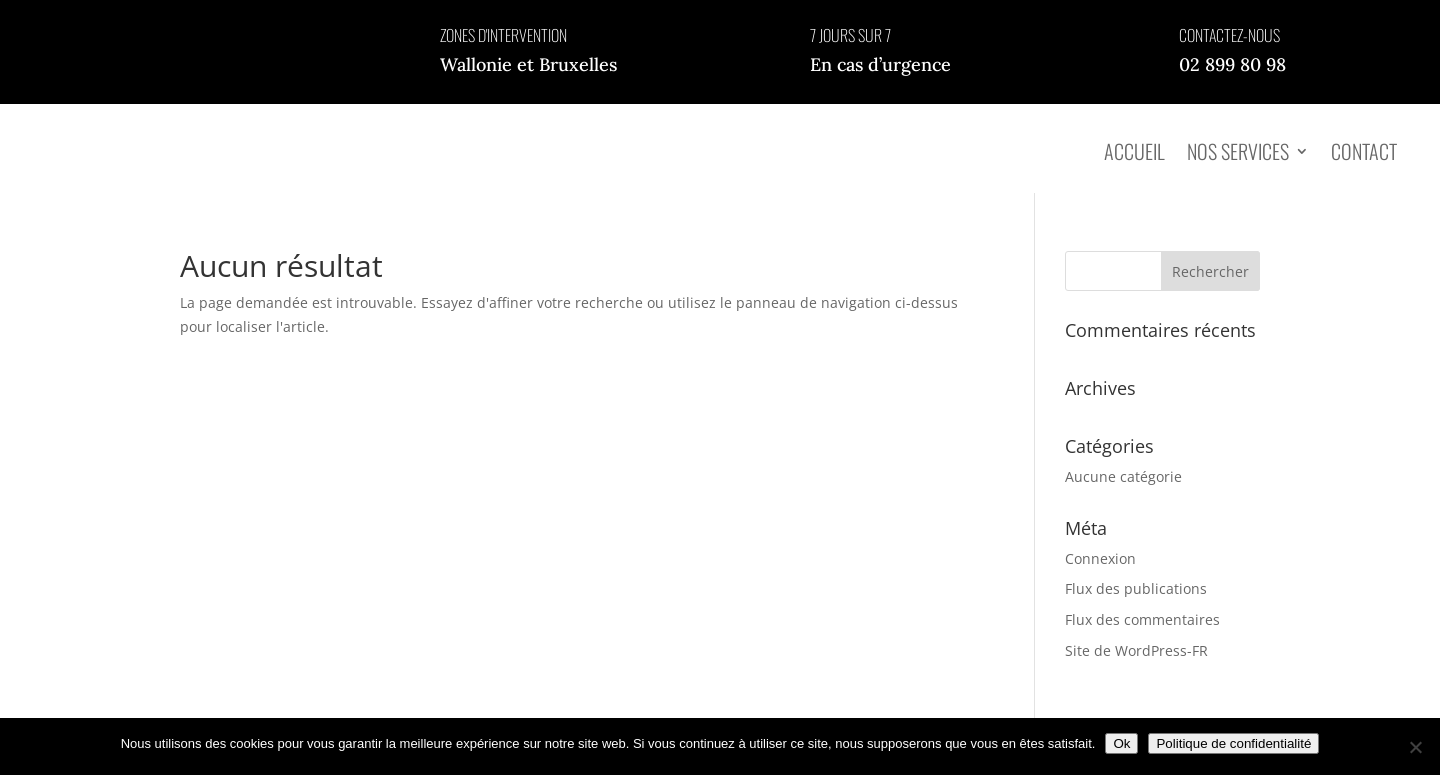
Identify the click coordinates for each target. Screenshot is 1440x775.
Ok (1121, 743)
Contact (1364, 151)
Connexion (1100, 558)
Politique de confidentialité (1233, 743)
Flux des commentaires (1142, 619)
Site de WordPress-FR (1136, 650)
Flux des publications (1136, 588)
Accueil (1134, 151)
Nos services (1238, 151)
